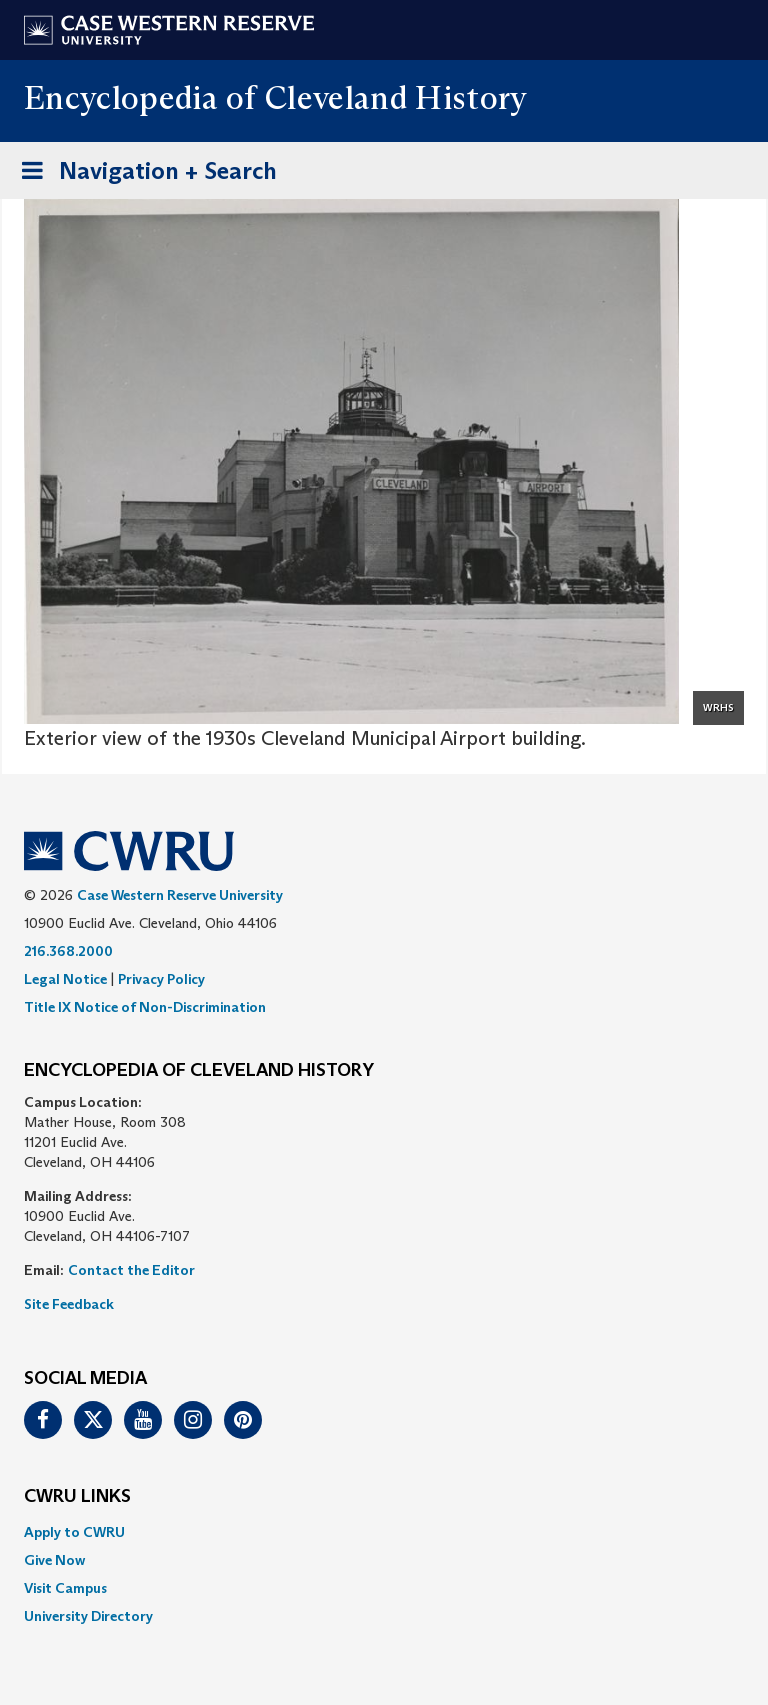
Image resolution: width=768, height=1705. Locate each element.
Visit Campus (65, 1588)
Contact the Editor (131, 1270)
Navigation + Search (143, 174)
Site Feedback (69, 1304)
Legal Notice (65, 979)
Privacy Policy (161, 979)
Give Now (54, 1560)
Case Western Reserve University (180, 895)
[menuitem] (384, 1532)
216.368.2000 (68, 951)
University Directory (88, 1616)
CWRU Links (77, 1497)
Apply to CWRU (74, 1532)
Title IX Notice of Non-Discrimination (145, 1007)
